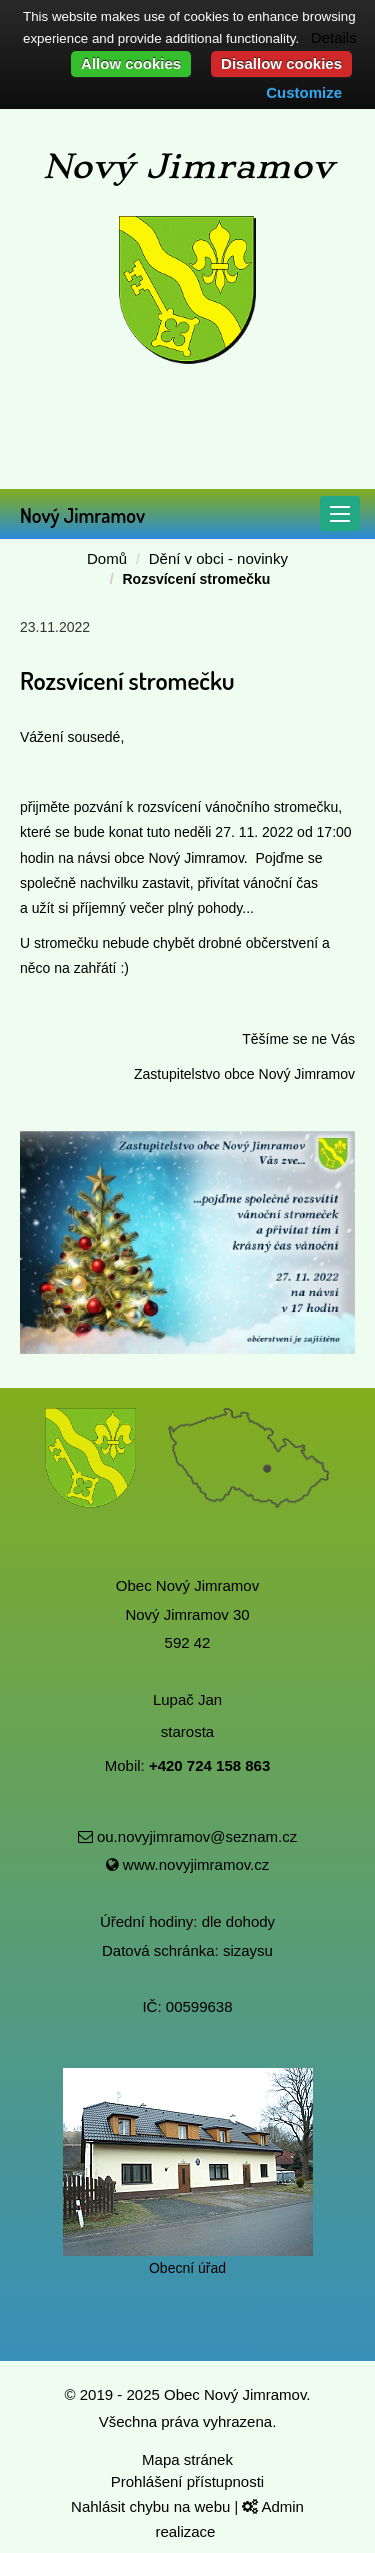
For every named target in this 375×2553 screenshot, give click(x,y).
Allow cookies (131, 63)
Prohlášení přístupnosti (187, 2481)
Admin (273, 2506)
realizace (187, 2531)
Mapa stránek (187, 2459)
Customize (304, 92)
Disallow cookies (281, 63)
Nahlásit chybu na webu (152, 2506)
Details (334, 37)
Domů (107, 558)
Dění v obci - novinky (218, 558)
